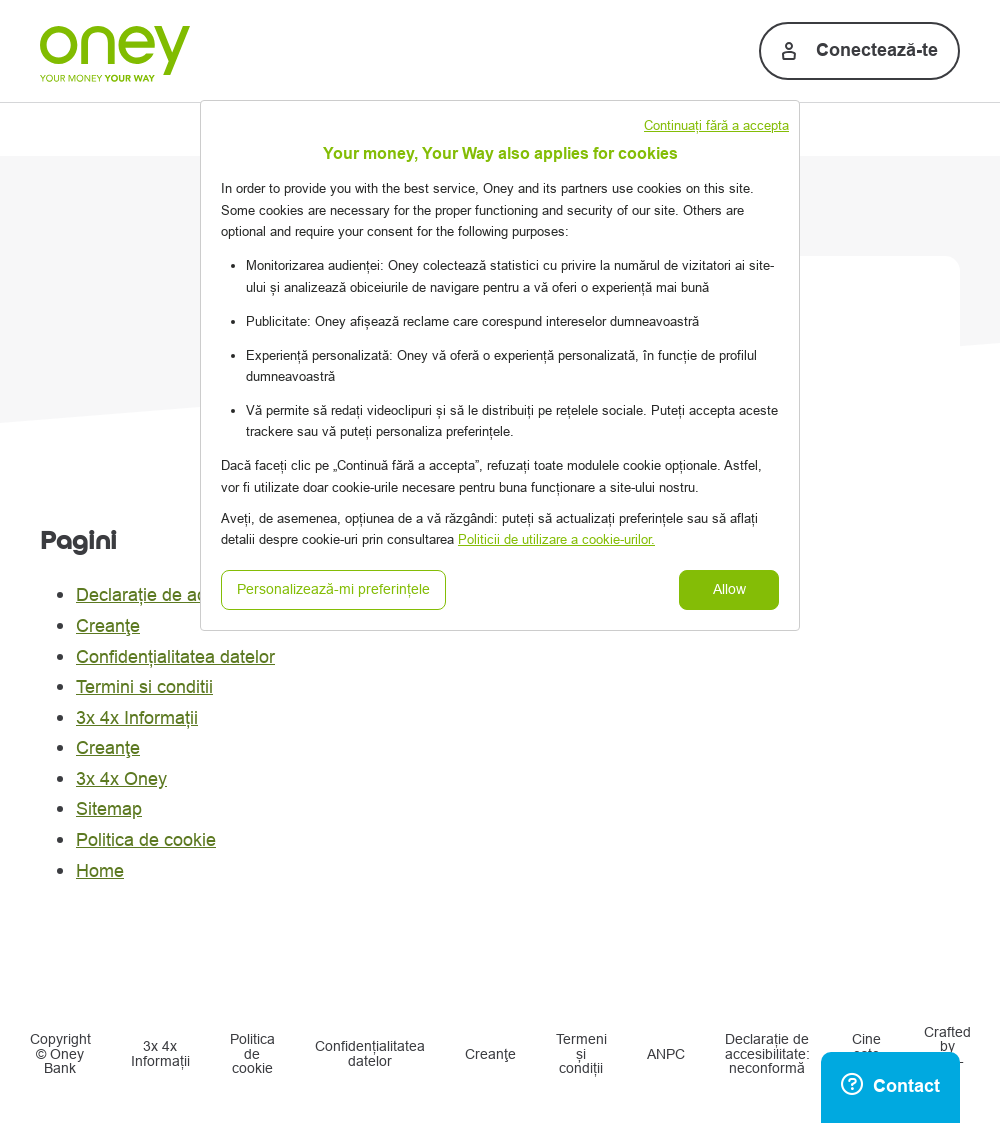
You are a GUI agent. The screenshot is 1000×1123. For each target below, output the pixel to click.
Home (100, 871)
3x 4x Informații (137, 718)
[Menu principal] (37, 47)
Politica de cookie (146, 840)
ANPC (666, 1055)
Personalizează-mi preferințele (333, 589)
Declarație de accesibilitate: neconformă (767, 1054)
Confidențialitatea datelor (175, 657)
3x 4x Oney (121, 779)
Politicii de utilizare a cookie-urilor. (556, 539)
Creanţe (108, 626)
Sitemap (109, 809)
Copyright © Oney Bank (60, 1054)
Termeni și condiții (581, 1054)
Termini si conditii (144, 687)
